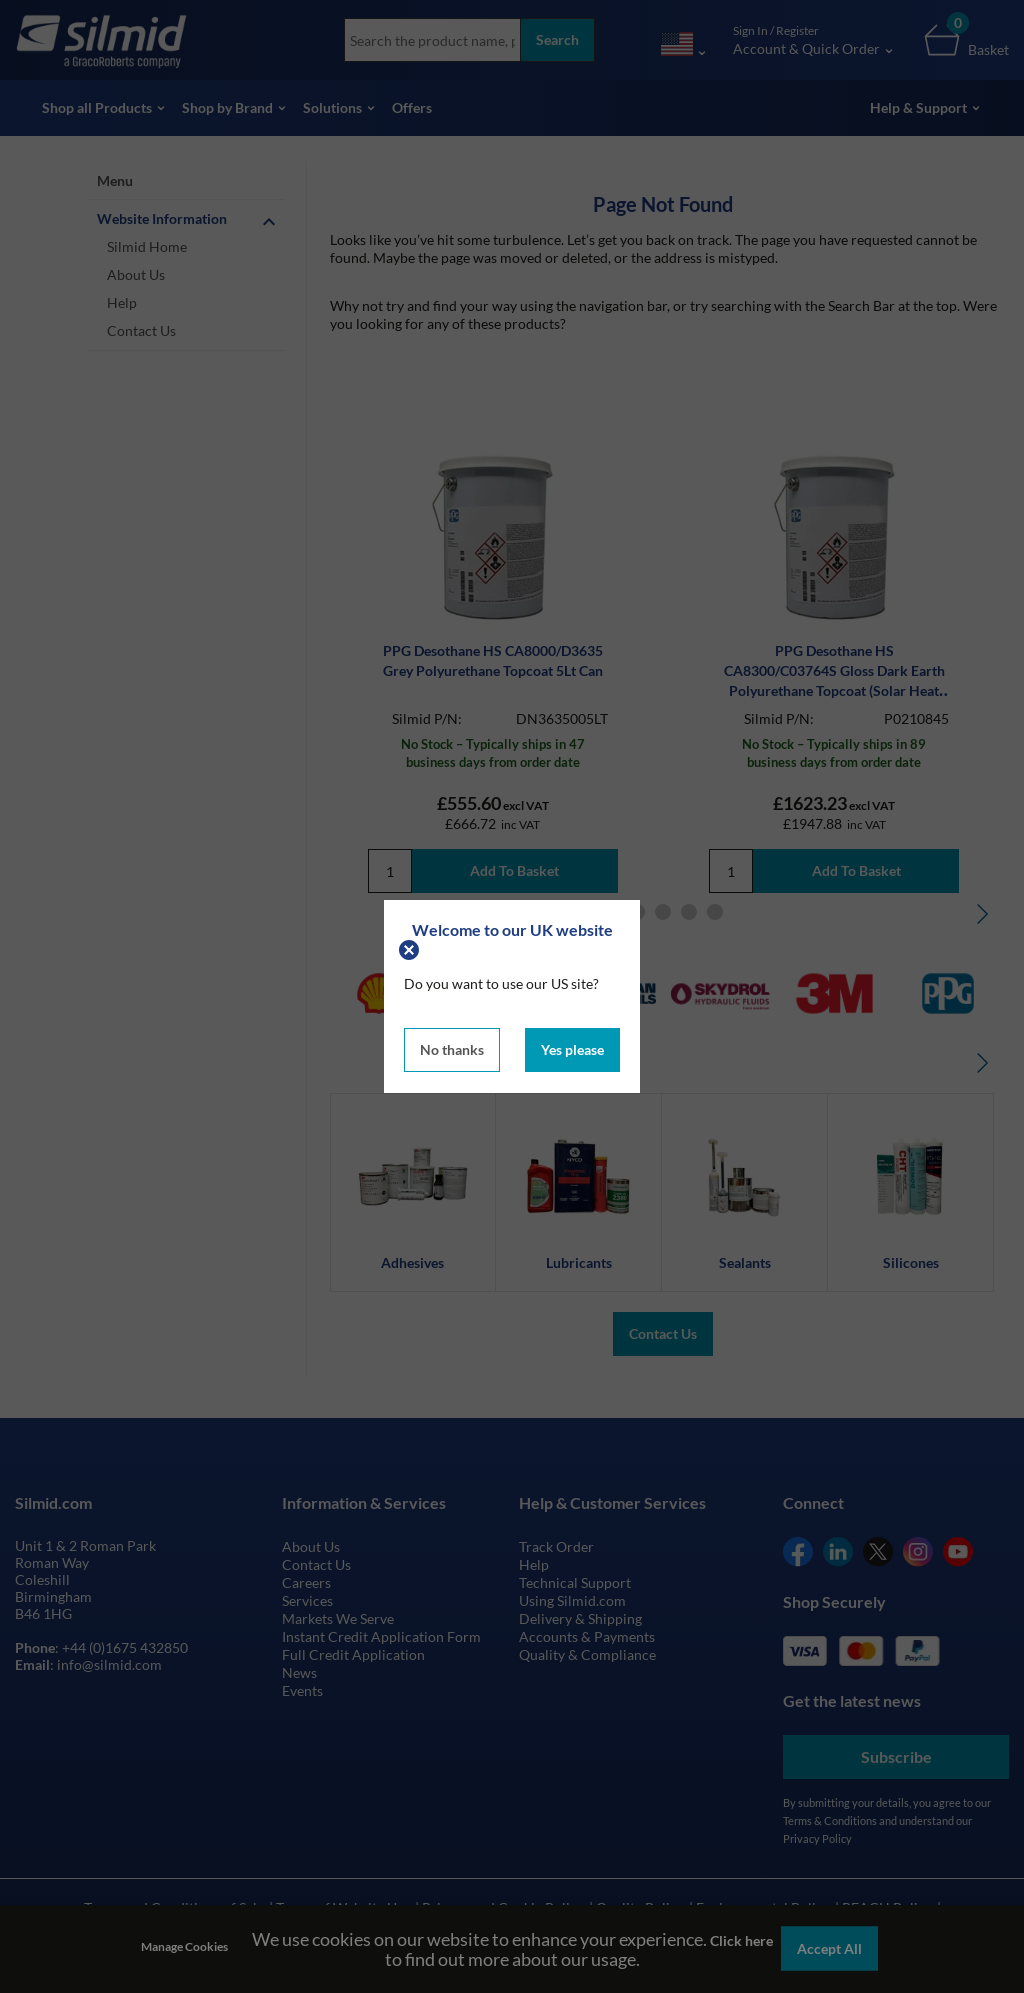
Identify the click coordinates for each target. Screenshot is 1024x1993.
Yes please (572, 1049)
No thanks (452, 1049)
